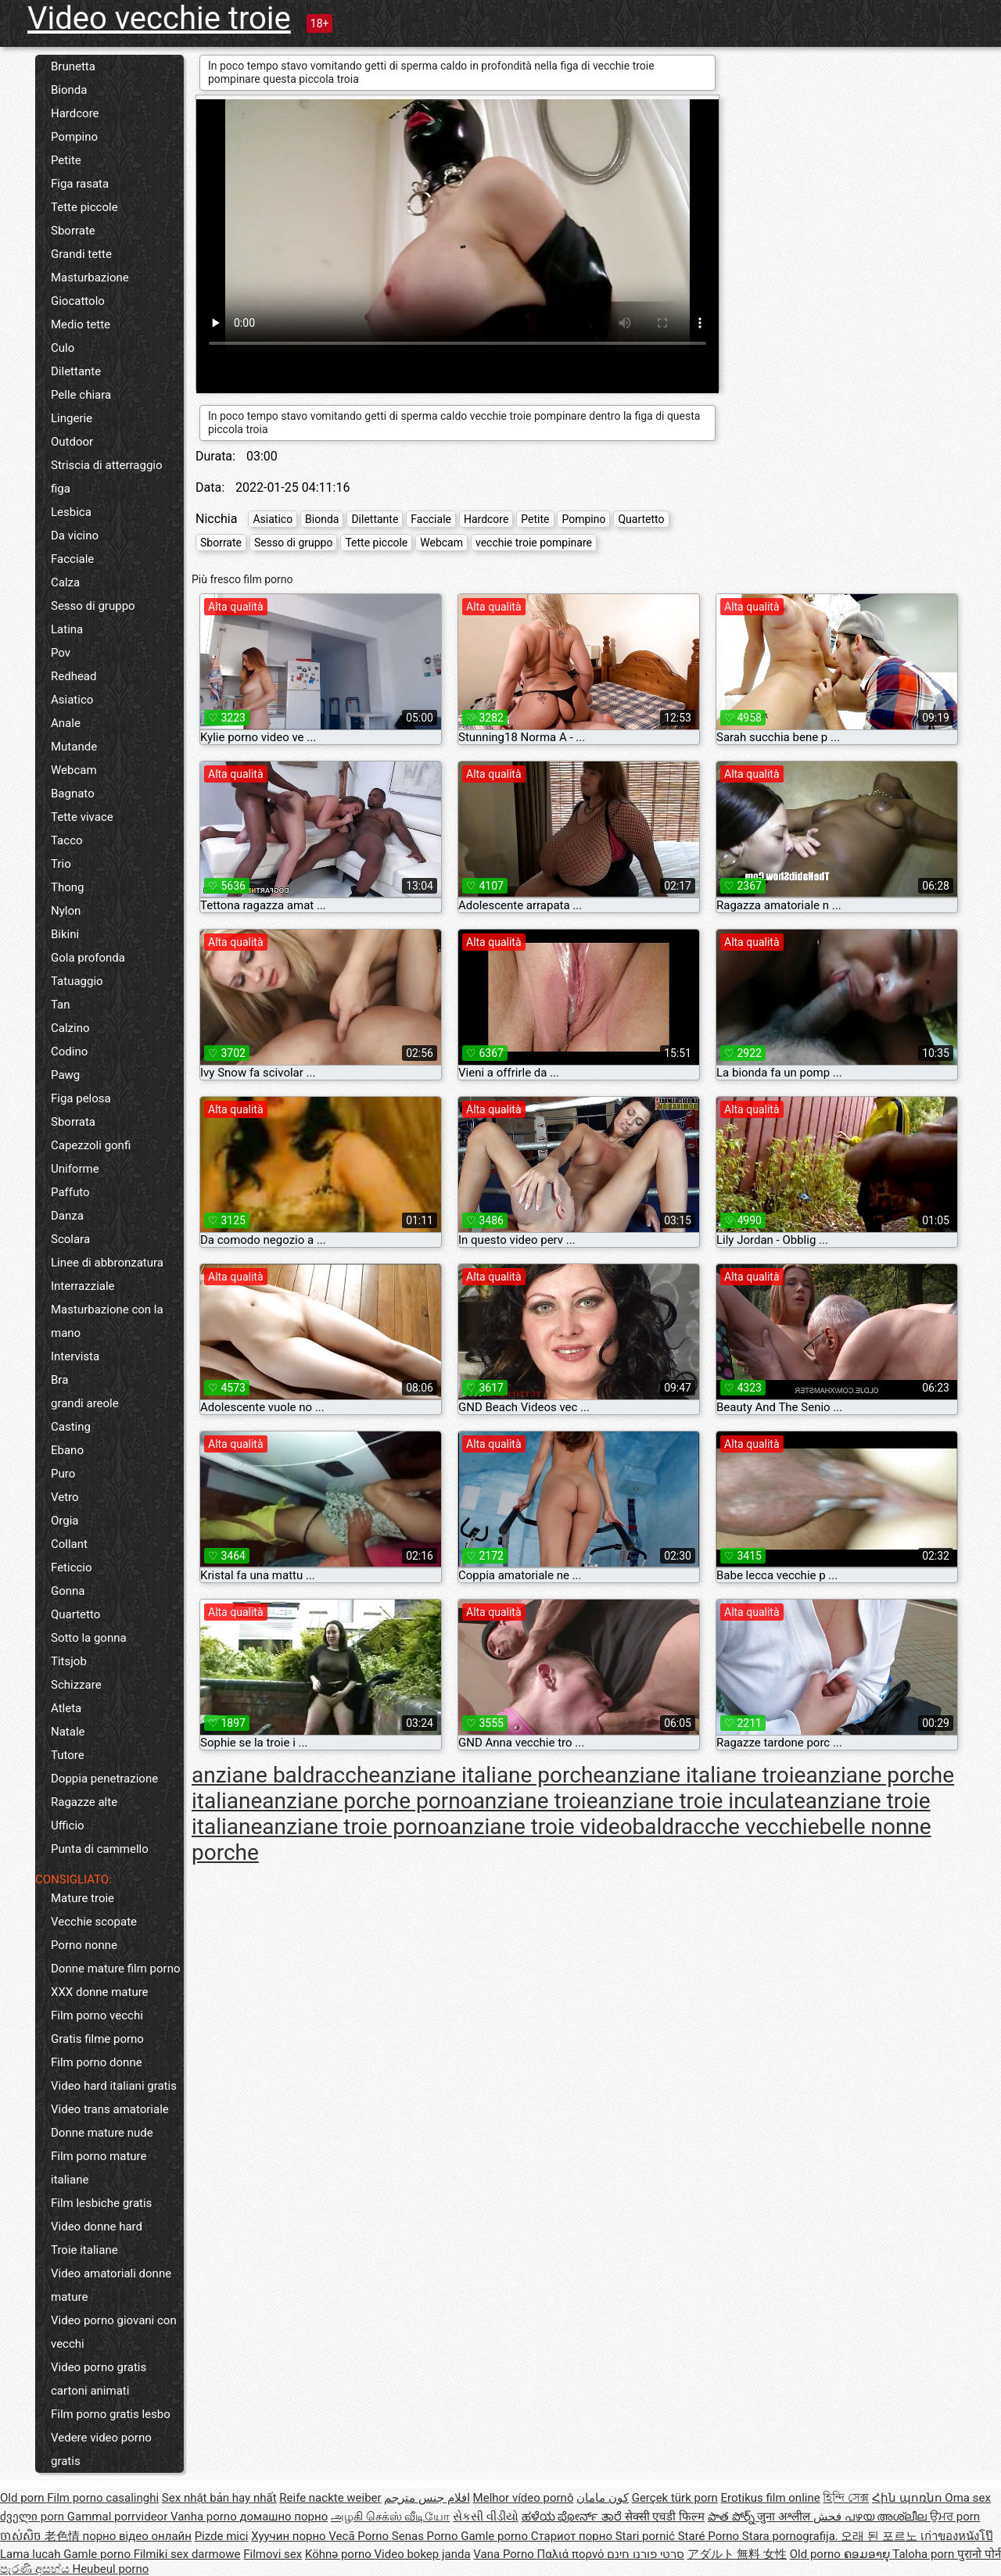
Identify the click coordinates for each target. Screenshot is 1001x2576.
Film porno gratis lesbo (110, 2414)
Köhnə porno (340, 2554)
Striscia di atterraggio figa (107, 477)
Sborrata (73, 1122)
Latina (67, 629)
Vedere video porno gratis (101, 2449)
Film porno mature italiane (98, 2168)
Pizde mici (222, 2536)
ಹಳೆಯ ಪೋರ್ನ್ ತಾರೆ (573, 2517)
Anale (66, 723)
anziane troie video (541, 1827)
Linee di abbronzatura (107, 1263)
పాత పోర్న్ (732, 2517)
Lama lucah (31, 2554)
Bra (59, 1380)
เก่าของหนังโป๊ (956, 2536)
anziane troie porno (355, 1827)
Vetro (65, 1497)
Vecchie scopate (94, 1922)
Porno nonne (84, 1945)
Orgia (65, 1521)
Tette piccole (84, 207)
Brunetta (73, 66)
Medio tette (80, 324)
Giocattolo (78, 301)
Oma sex (968, 2498)
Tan (60, 1005)
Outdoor (72, 442)
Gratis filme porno (97, 2039)
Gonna (68, 1591)
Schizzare (76, 1685)
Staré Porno (710, 2536)
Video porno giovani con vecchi (114, 2332)
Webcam (74, 770)
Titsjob (69, 1661)
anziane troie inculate (701, 1801)
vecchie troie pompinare (533, 542)
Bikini (65, 934)
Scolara (70, 1239)
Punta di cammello (100, 1849)
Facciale (72, 559)
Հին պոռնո (908, 2498)
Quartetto (75, 1614)
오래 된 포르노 (880, 2536)
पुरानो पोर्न (979, 2554)
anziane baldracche (286, 1775)
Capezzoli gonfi (91, 1145)
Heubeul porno (110, 2569)
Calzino (70, 1028)
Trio (61, 864)
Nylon (66, 911)
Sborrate (73, 231)
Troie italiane (84, 2250)
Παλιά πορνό (571, 2554)
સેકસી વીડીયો (485, 2517)
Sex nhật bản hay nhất (219, 2498)
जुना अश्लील (785, 2517)
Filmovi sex (272, 2554)
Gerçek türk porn (675, 2498)
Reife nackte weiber (330, 2498)
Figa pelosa (81, 1098)
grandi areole (85, 1403)
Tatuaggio (77, 981)
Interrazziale (83, 1286)
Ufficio (67, 1825)
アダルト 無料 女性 (737, 2554)
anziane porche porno (367, 1801)
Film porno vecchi (97, 2015)
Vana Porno (504, 2554)
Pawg (65, 1075)
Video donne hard (96, 2227)
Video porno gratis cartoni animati (98, 2379)
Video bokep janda (423, 2554)
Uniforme (75, 1169)
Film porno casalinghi (103, 2498)
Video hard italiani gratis (114, 2086)
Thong (67, 887)
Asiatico (72, 700)
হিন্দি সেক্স (846, 2498)
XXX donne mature (100, 1992)
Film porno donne (96, 2062)
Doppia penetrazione (104, 1779)
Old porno (817, 2554)
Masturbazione (90, 277)
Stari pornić (646, 2536)
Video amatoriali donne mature (111, 2285)
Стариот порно (573, 2536)
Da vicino (75, 535)
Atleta (66, 1708)
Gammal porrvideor (118, 2517)
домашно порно (283, 2517)
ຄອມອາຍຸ (868, 2554)
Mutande (74, 747)
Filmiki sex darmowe (187, 2554)
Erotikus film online (770, 2498)
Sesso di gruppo (93, 606)
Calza (65, 582)
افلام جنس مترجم (426, 2498)
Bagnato (73, 793)
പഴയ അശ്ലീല (887, 2517)
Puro (63, 1474)
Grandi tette (81, 254)
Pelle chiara (81, 395)
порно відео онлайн (136, 2536)
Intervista (75, 1356)
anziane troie (535, 1801)
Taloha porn (924, 2554)
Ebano (67, 1450)
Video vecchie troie (159, 18)
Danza (67, 1216)
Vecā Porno (359, 2536)
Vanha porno (204, 2517)
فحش (829, 2517)
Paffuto (70, 1192)
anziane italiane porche (492, 1775)
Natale (68, 1732)
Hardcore (75, 113)
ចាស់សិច (22, 2536)
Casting (71, 1427)
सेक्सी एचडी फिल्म (665, 2517)
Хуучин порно (289, 2536)
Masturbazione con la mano (107, 1321)
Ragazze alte (84, 1802)
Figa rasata (80, 184)
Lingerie (71, 418)
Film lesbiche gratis (101, 2203)
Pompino (74, 137)
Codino (69, 1051)
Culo (62, 348)
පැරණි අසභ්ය (36, 2569)
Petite (66, 160)
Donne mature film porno (115, 1969)
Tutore (67, 1755)
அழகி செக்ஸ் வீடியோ (390, 2517)
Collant (69, 1544)
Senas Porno (426, 2536)
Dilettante (76, 371)
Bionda (69, 90)
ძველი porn (33, 2517)
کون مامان (602, 2498)
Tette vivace (82, 817)
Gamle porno (495, 2536)
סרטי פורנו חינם (645, 2554)
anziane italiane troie (705, 1775)
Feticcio (71, 1567)
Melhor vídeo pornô (523, 2498)
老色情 (64, 2536)
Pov (60, 653)
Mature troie (82, 1898)
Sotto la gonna (89, 1638)
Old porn (23, 2498)
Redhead (74, 676)
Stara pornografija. (791, 2536)
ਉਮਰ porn (955, 2517)
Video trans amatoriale (110, 2109)
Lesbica (71, 512)
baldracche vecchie (726, 1827)
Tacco (67, 840)
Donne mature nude (102, 2133)
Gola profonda (88, 958)
